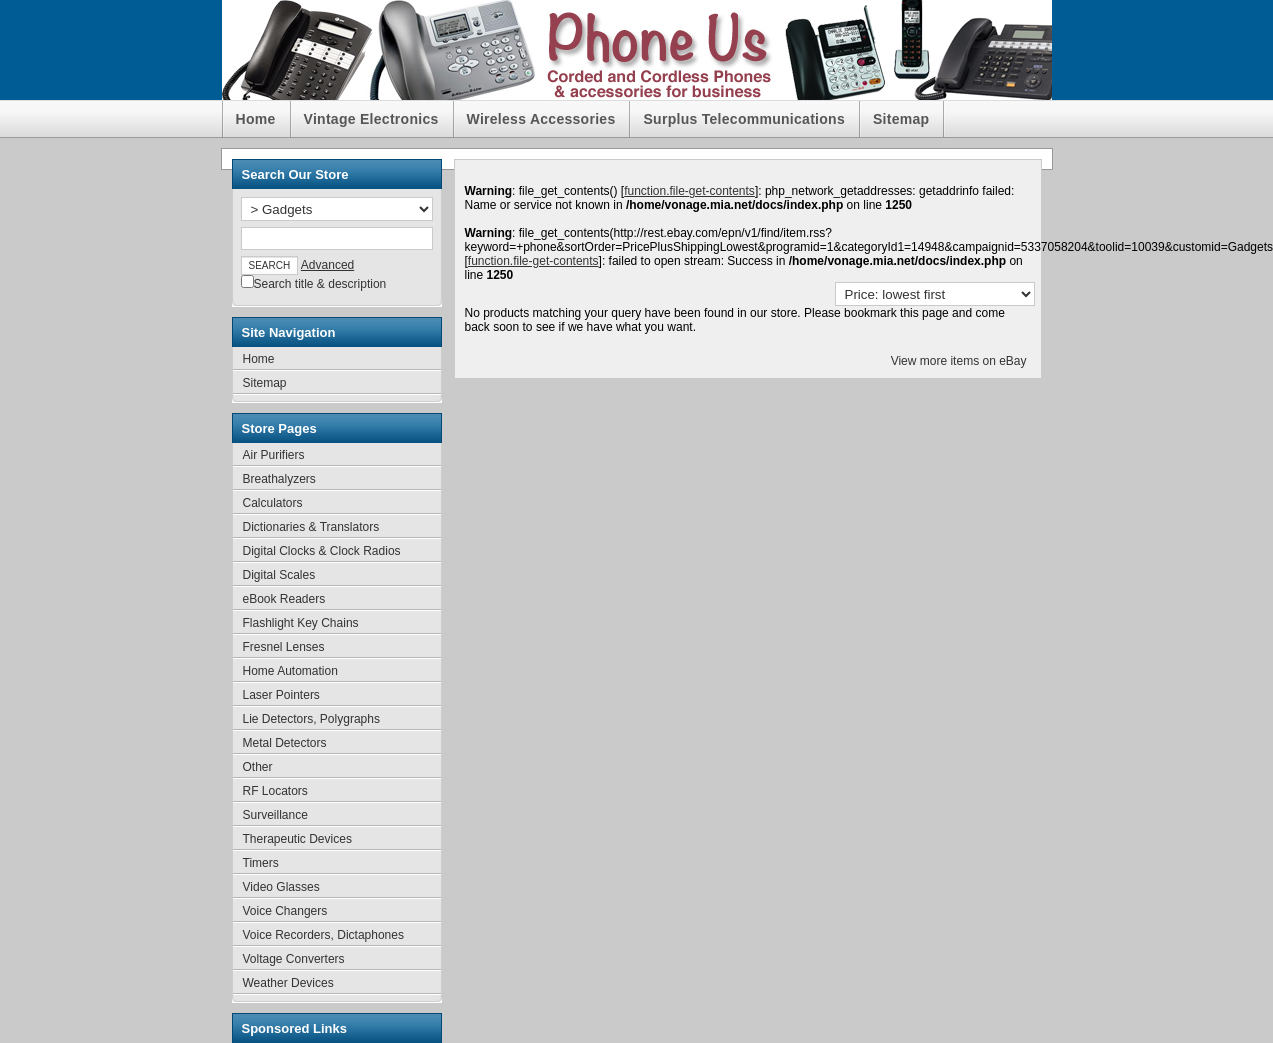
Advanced (327, 265)
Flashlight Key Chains (301, 623)
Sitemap (901, 119)
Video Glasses (281, 887)
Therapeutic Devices (297, 839)
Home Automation (290, 671)
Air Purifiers (274, 455)
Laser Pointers (281, 695)
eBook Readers (284, 599)
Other (258, 767)
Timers (261, 863)
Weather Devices (288, 983)
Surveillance (275, 815)
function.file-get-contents (689, 191)
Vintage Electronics (371, 119)
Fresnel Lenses (284, 647)
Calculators (273, 503)
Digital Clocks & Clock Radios (322, 551)
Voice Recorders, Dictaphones (323, 935)
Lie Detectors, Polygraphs (311, 719)
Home (256, 119)
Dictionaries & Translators (311, 527)
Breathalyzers (279, 479)
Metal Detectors (285, 743)
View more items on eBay (959, 361)
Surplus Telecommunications (744, 119)
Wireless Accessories (541, 119)
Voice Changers (285, 911)
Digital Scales (279, 575)
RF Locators (275, 791)
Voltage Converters (294, 959)
